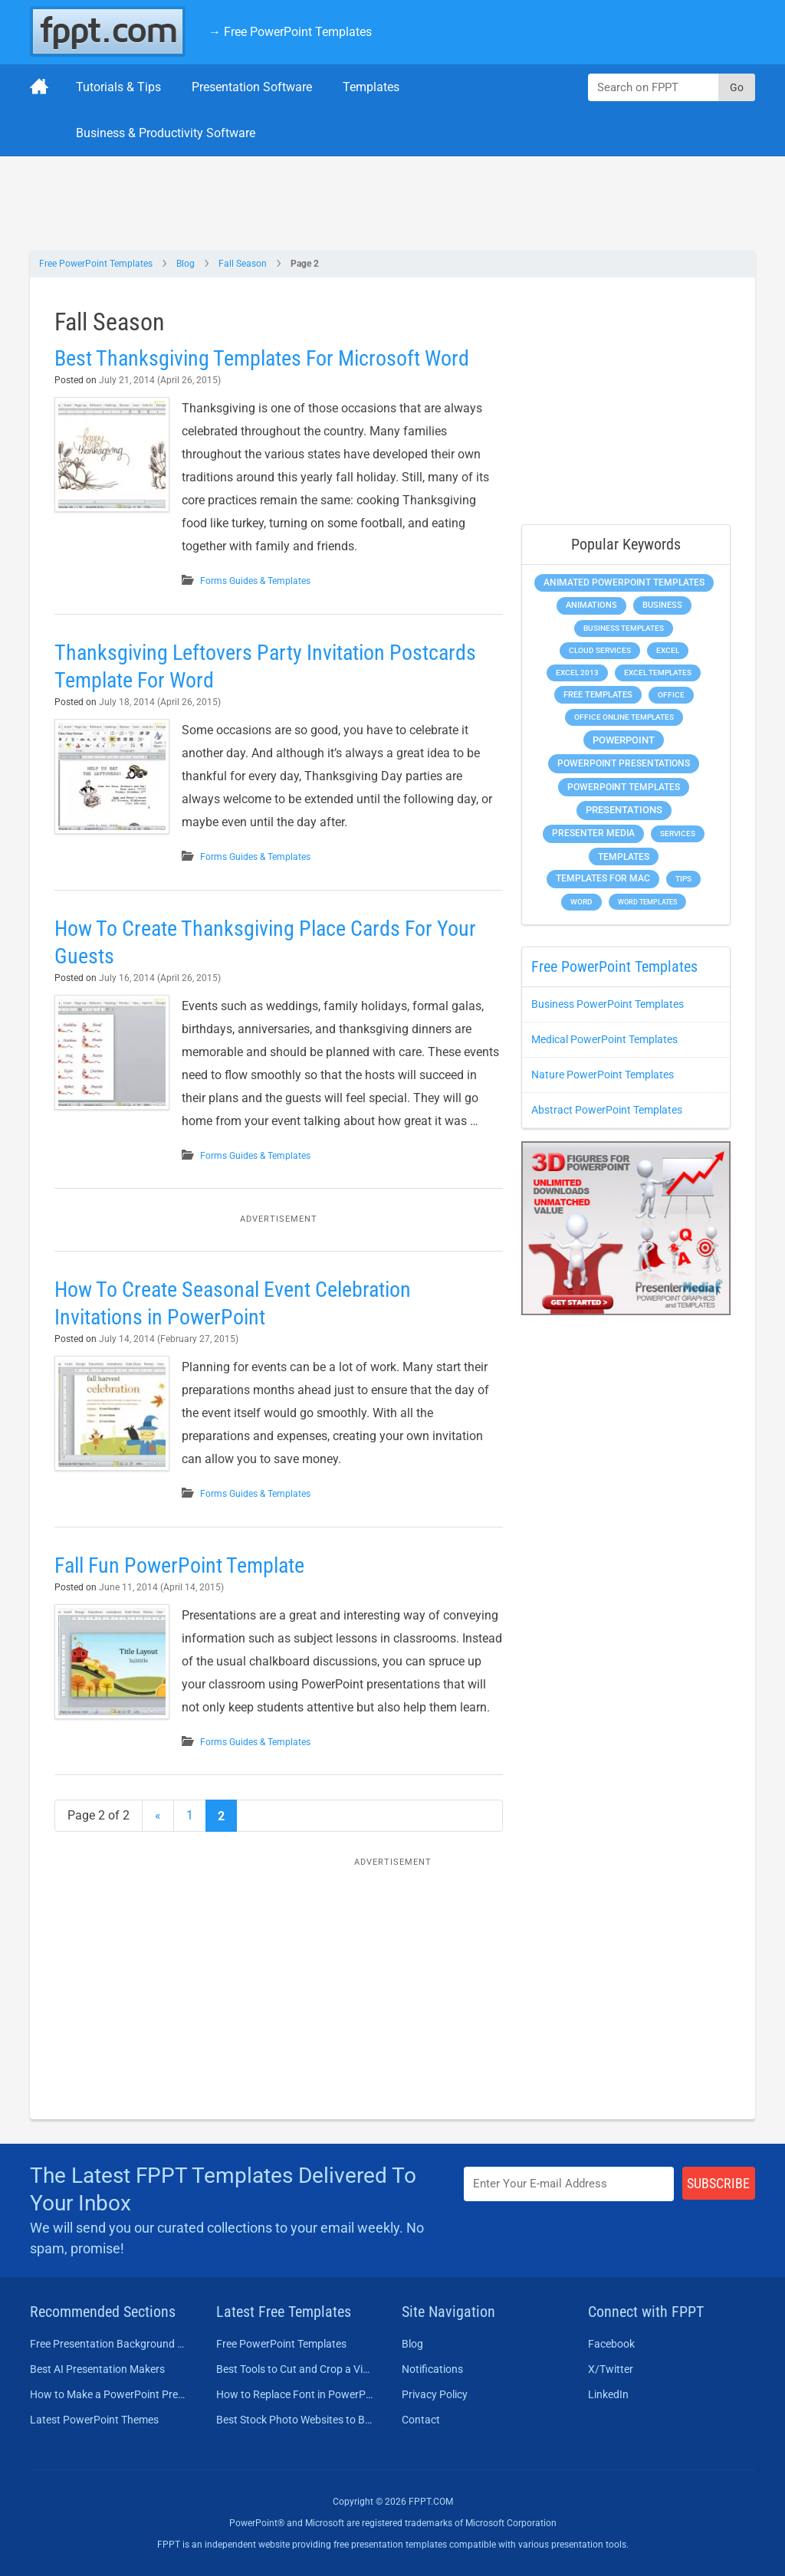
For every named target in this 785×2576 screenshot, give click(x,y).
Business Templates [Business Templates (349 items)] (623, 628)
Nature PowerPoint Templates (602, 1074)
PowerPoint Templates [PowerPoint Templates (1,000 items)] (623, 787)
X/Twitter (610, 2369)
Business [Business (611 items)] (662, 604)
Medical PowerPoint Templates (604, 1039)
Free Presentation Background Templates (109, 2344)
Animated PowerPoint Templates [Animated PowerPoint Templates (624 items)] (624, 582)
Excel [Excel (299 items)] (667, 650)
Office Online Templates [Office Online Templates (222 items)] (624, 717)
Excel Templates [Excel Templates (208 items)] (657, 672)
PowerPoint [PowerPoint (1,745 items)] (624, 740)
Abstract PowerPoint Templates (606, 1110)
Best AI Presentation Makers (97, 2369)
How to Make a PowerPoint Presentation (109, 2394)
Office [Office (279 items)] (671, 695)
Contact (421, 2420)
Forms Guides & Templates (255, 581)
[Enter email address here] (569, 2184)
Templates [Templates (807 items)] (623, 857)
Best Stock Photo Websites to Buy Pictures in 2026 (295, 2420)
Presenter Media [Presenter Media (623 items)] (593, 833)
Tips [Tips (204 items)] (683, 879)
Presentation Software (252, 87)
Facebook (611, 2344)
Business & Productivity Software (165, 133)
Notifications (432, 2369)
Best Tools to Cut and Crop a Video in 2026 (295, 2369)
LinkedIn (608, 2394)
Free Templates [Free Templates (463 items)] (597, 695)
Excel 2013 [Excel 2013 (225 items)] (577, 672)
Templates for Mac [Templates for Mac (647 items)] (603, 878)
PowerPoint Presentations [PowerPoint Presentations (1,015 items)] (623, 763)
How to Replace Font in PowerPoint (295, 2394)
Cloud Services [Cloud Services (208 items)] (600, 650)
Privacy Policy (435, 2394)
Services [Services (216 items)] (677, 833)
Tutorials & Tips (118, 87)
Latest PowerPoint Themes (94, 2420)
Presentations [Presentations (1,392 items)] (624, 809)
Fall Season (242, 263)
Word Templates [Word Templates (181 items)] (647, 901)
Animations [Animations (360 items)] (591, 605)
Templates (371, 87)
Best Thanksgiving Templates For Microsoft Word (261, 358)
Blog (185, 263)
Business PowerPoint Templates (607, 1004)
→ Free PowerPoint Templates (290, 32)
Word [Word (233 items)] (581, 901)
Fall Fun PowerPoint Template (179, 1565)
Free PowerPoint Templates (96, 263)
